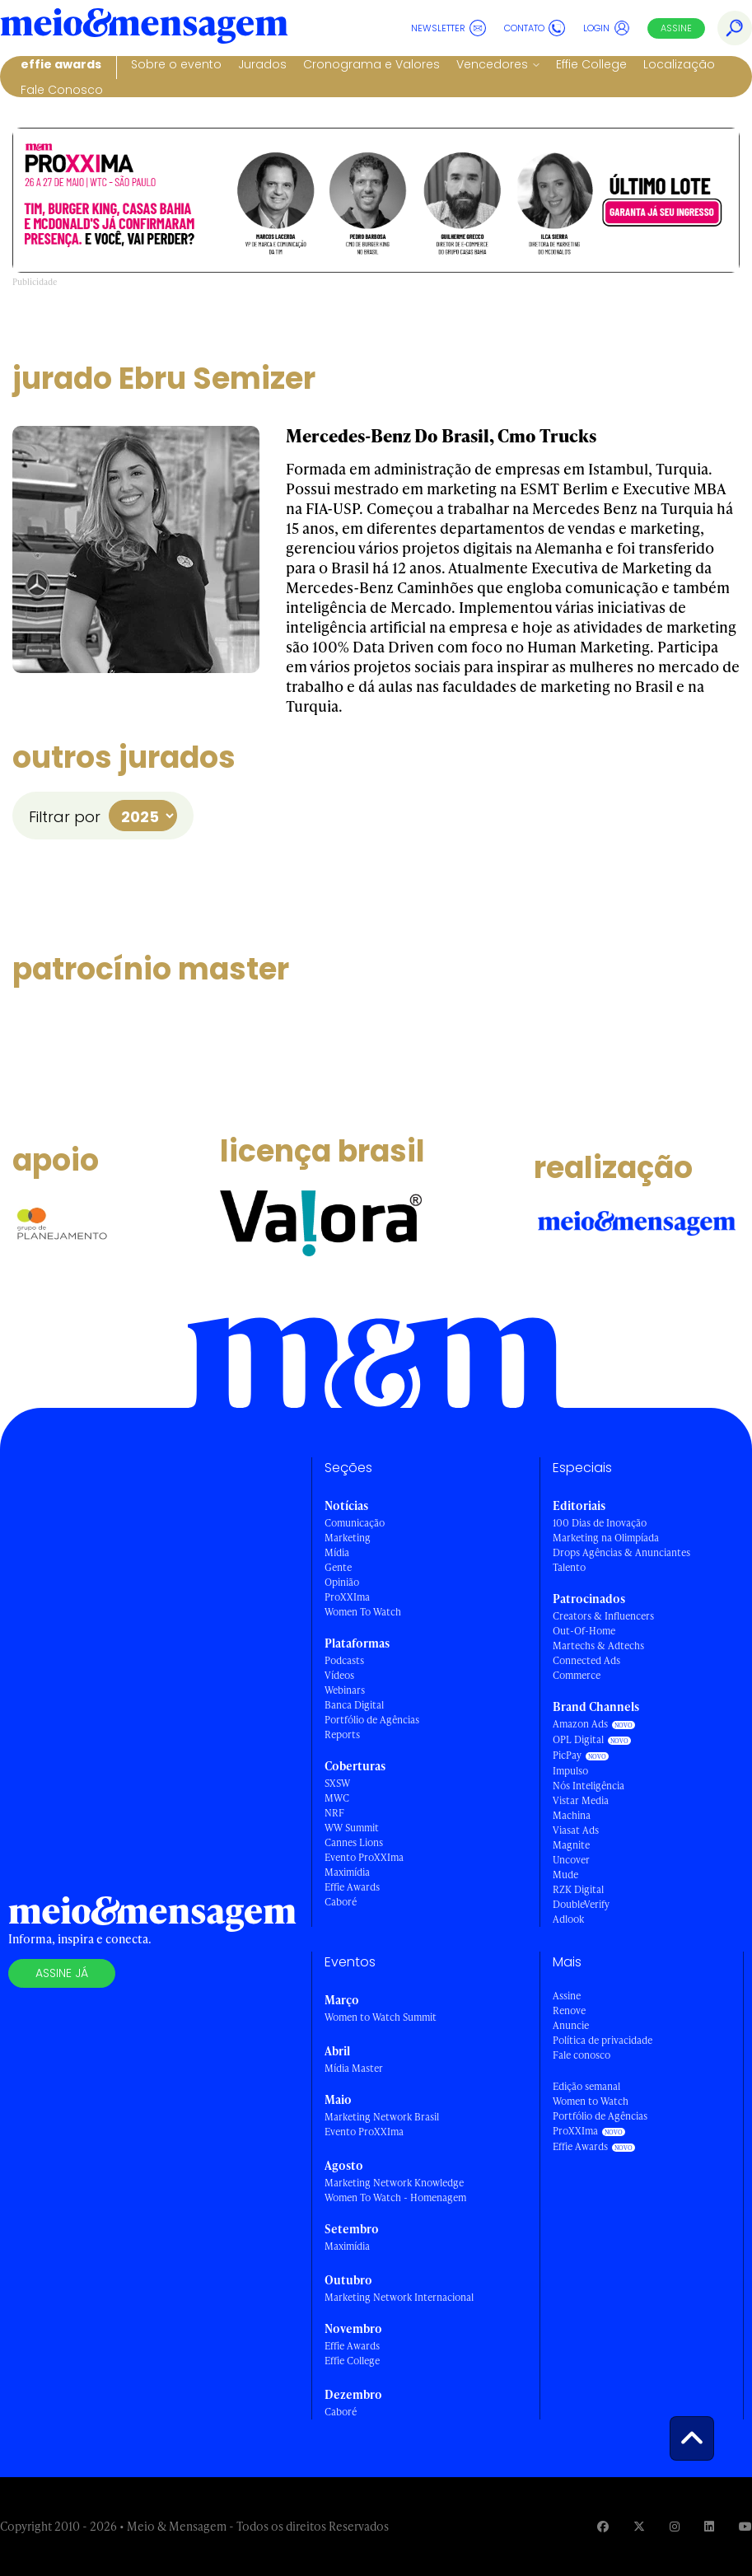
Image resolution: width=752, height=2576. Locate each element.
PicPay (567, 1755)
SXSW (337, 1783)
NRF (334, 1813)
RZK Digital (578, 1889)
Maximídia (347, 1872)
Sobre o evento (176, 64)
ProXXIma (347, 1597)
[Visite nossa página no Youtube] (745, 2526)
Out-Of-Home (584, 1631)
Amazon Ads (580, 1724)
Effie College (591, 64)
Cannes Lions (354, 1842)
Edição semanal (586, 2086)
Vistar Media (581, 1800)
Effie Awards (61, 64)
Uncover (571, 1860)
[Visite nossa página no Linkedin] (709, 2526)
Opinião (342, 1582)
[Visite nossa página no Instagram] (675, 2526)
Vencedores (492, 64)
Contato (534, 28)
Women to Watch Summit (381, 2017)
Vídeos (339, 1675)
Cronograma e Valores (371, 64)
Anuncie (571, 2025)
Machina (572, 1815)
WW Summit (352, 1828)
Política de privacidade (602, 2040)
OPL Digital (578, 1739)
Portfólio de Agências (372, 1720)
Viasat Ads (576, 1830)
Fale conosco (581, 2055)
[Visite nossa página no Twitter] (639, 2526)
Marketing (348, 1538)
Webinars (345, 1690)
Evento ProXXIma (364, 1857)
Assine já (61, 1973)
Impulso (570, 1771)
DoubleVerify (581, 1904)
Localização (679, 64)
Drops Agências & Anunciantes (621, 1552)
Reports (342, 1734)
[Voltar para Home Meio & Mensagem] (144, 28)
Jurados (262, 64)
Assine (676, 28)
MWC (337, 1798)
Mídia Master (354, 2068)
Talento (569, 1567)
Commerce (576, 1675)
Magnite (571, 1845)
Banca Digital (354, 1705)
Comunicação (355, 1523)
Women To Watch (363, 1612)
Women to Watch (590, 2101)
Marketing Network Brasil (382, 2117)
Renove (569, 2010)
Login (606, 28)
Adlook (568, 1919)
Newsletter (448, 28)
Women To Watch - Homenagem (395, 2197)
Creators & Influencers (603, 1616)
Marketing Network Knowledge (394, 2183)
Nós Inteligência (588, 1786)
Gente (338, 1567)
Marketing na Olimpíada (606, 1538)
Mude (565, 1875)
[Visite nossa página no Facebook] (603, 2526)
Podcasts (344, 1660)
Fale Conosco (62, 90)
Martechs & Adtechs (598, 1646)
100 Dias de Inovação (600, 1523)
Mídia (337, 1552)
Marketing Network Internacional (399, 2297)
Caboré (341, 1902)
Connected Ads (586, 1660)
